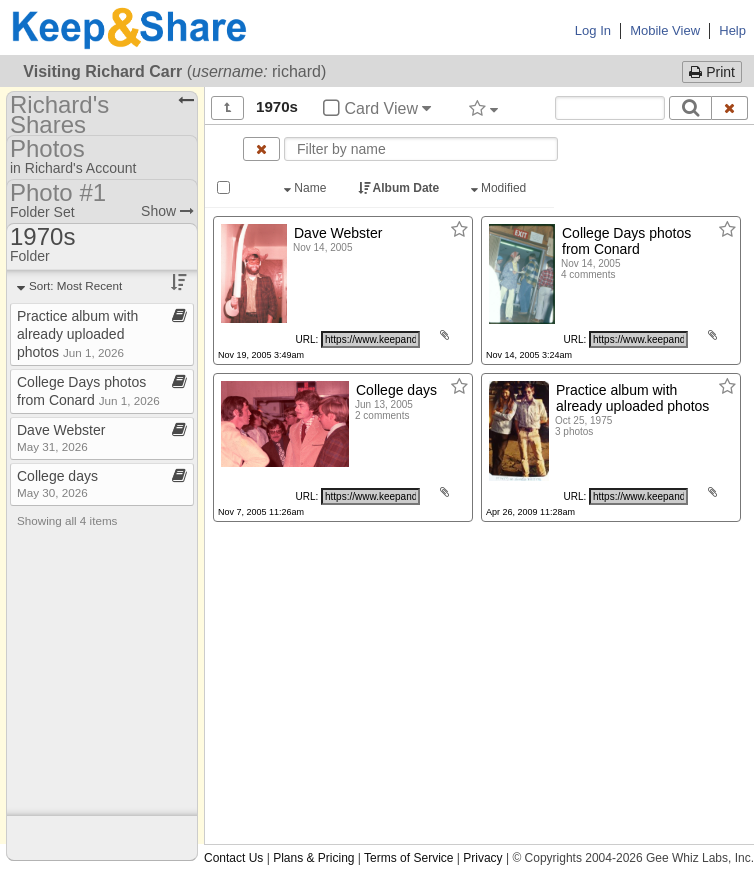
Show (167, 211)
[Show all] (227, 108)
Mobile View (665, 30)
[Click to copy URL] (370, 339)
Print (712, 72)
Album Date (400, 188)
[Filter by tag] (483, 108)
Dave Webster (61, 437)
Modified (500, 188)
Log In (593, 30)
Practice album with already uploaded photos (77, 334)
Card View (377, 108)
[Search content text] (610, 108)
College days (57, 483)
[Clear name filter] (261, 149)
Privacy (482, 858)
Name (307, 188)
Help (732, 30)
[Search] (690, 108)
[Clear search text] (730, 108)
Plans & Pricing (313, 858)
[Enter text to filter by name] (421, 149)
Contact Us (233, 858)
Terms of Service (408, 858)
